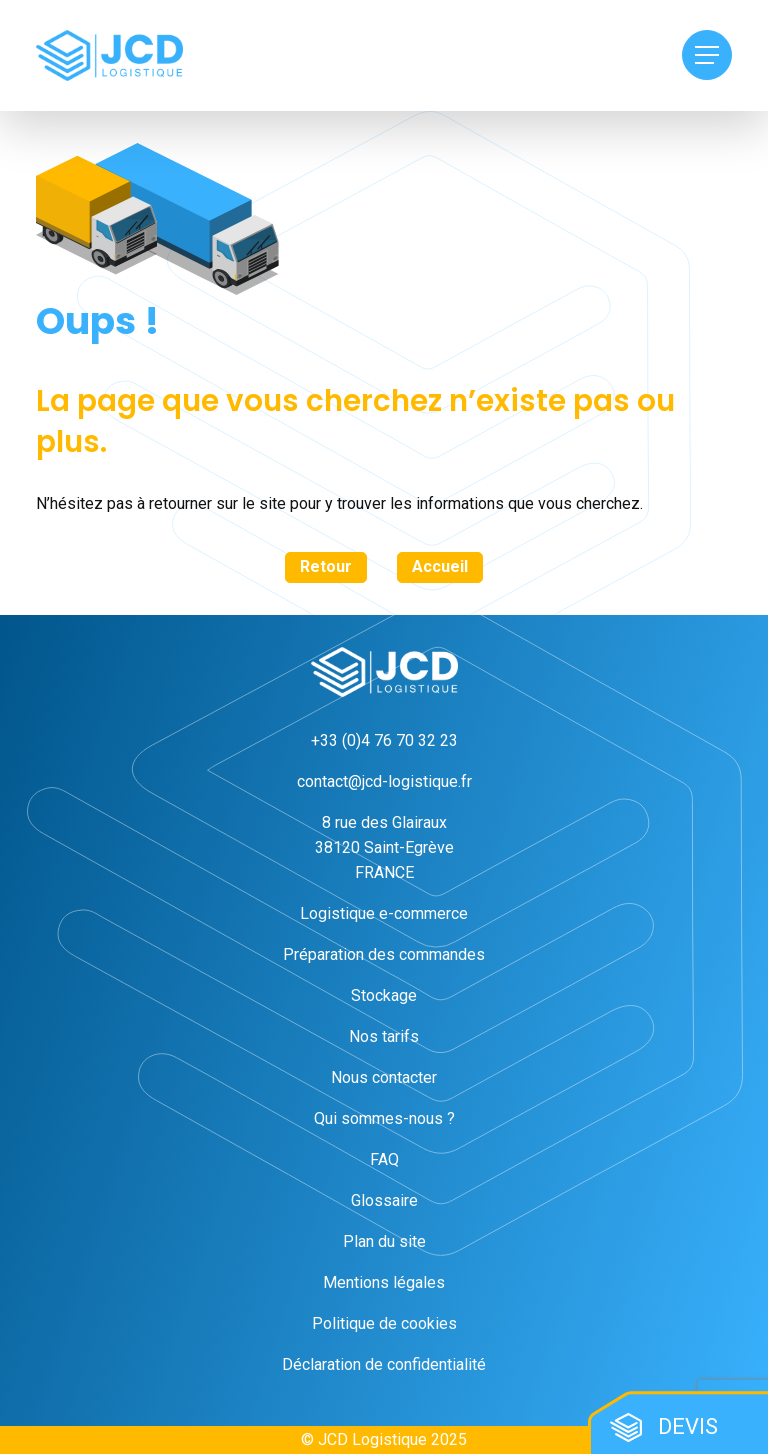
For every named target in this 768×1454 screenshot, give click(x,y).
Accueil (440, 566)
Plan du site (384, 1241)
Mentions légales (384, 1282)
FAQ (384, 1159)
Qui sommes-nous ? (384, 1118)
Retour (326, 566)
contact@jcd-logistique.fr (384, 781)
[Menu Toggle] (707, 55)
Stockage (384, 995)
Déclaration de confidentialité (384, 1364)
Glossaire (384, 1200)
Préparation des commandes (384, 954)
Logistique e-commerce (384, 913)
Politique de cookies (384, 1323)
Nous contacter (384, 1077)
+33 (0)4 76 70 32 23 (384, 740)
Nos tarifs (384, 1036)
